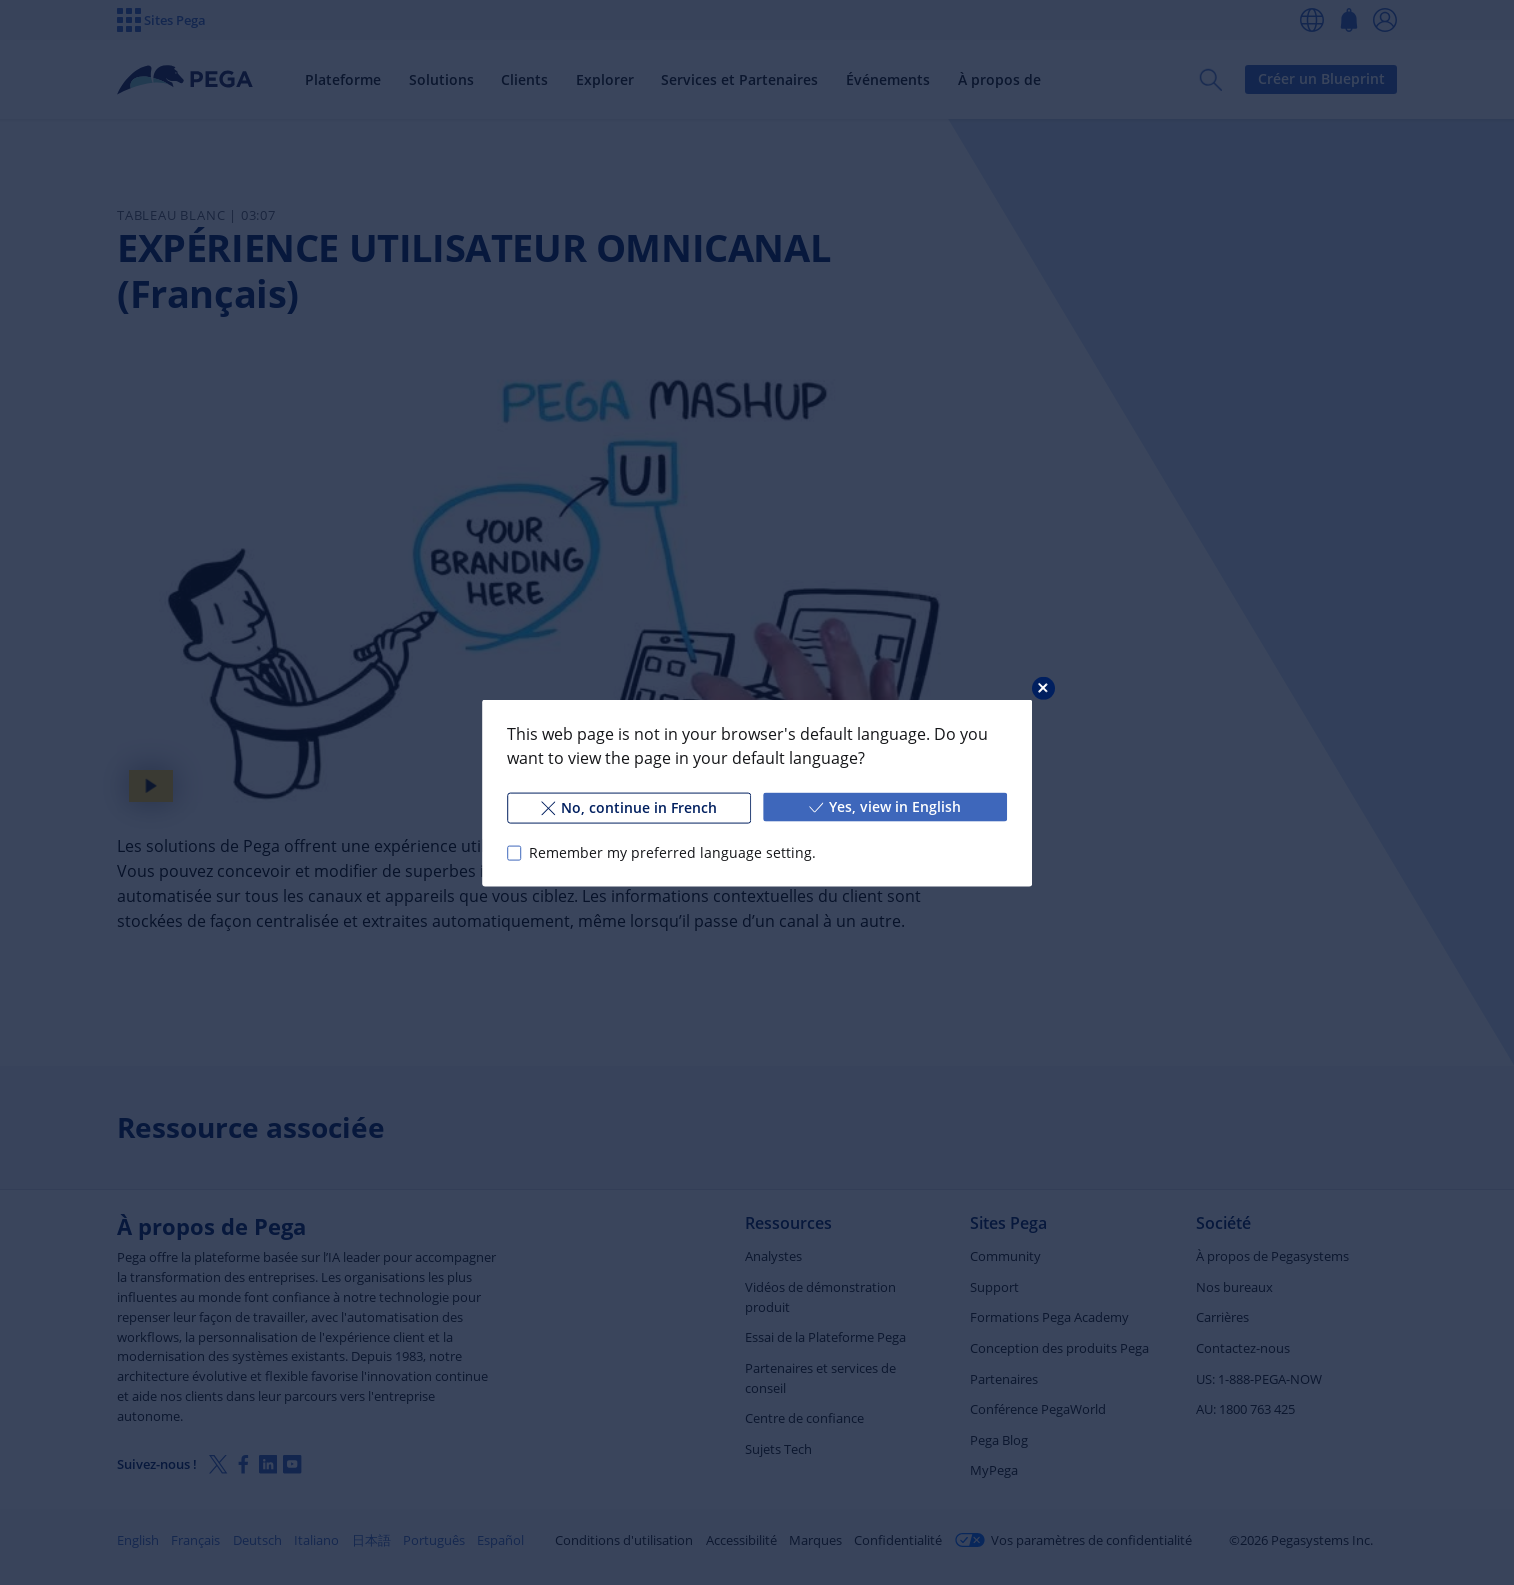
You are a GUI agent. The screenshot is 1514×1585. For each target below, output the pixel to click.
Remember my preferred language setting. (672, 852)
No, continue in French (629, 806)
